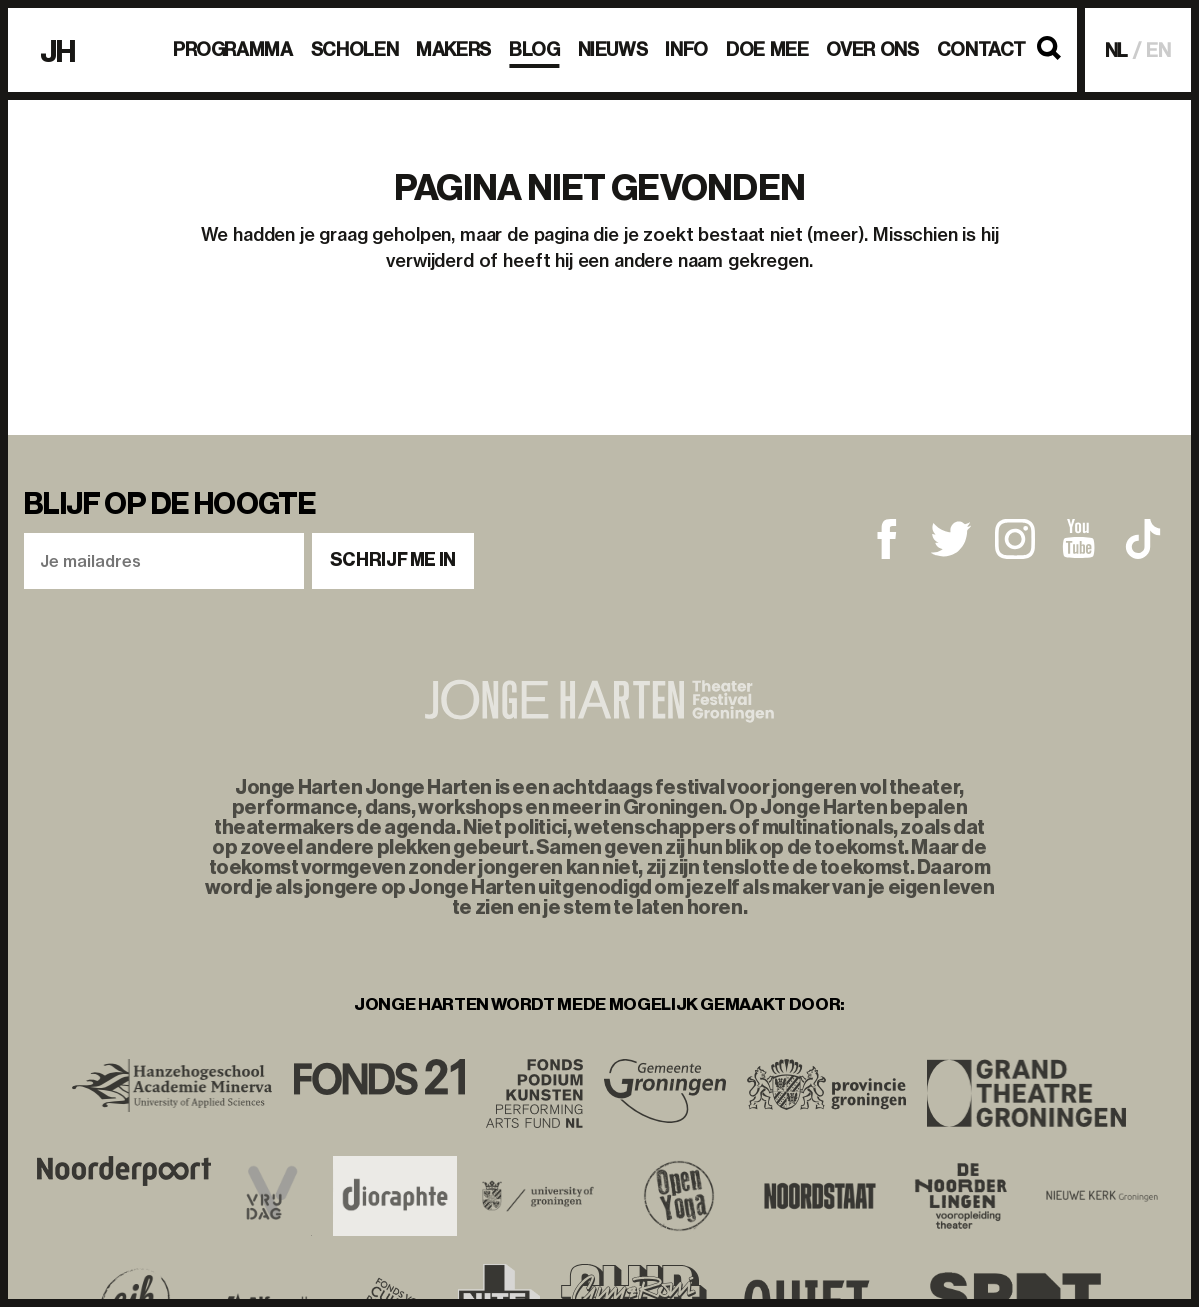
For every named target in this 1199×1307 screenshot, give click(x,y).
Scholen (354, 49)
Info (686, 49)
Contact (981, 49)
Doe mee (767, 49)
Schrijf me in (393, 560)
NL (1117, 50)
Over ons (872, 49)
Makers (453, 49)
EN (1158, 50)
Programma (233, 49)
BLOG (534, 49)
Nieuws (613, 49)
